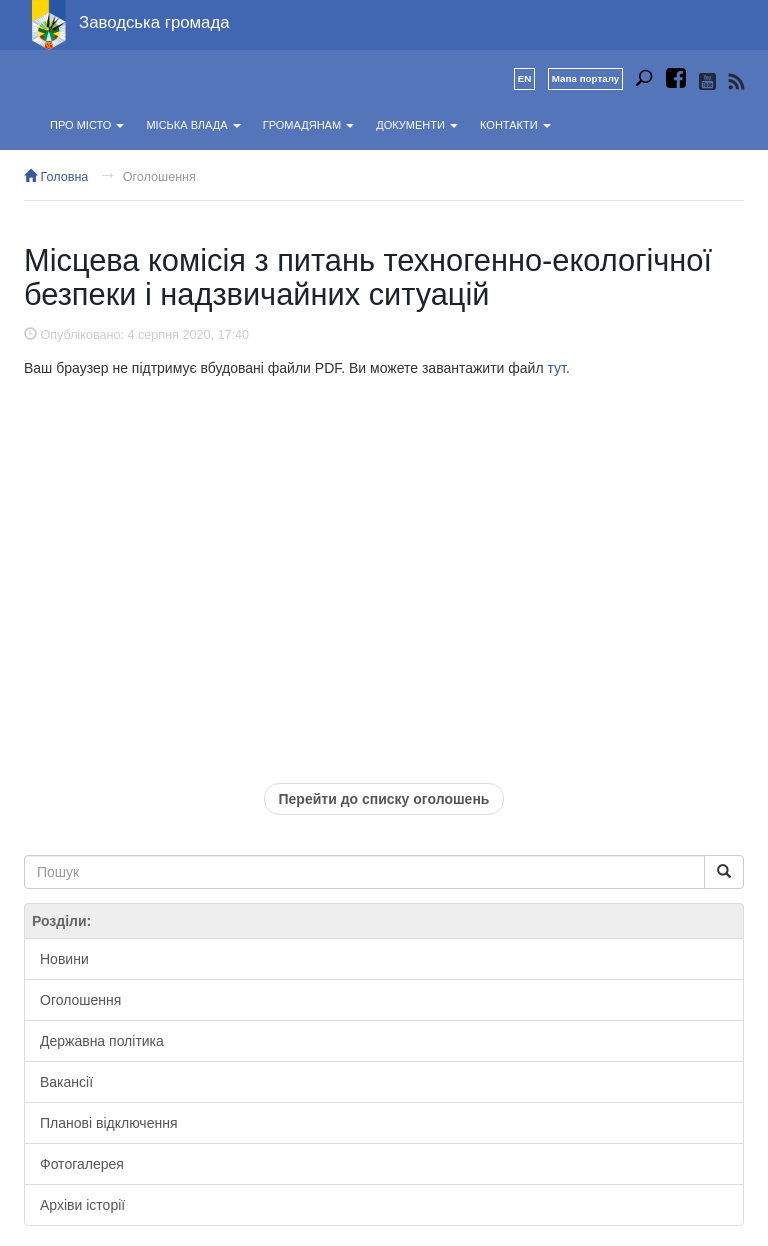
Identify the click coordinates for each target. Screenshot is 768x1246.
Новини (64, 959)
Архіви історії (82, 1205)
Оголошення (159, 177)
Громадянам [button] (308, 125)
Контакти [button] (515, 125)
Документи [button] (417, 125)
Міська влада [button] (193, 125)
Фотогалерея (82, 1164)
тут (556, 368)
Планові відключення (108, 1123)
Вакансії (66, 1082)
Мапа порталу (585, 78)
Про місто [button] (87, 125)
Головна (56, 177)
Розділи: (61, 921)
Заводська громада (154, 22)
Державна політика (102, 1041)
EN (525, 78)
